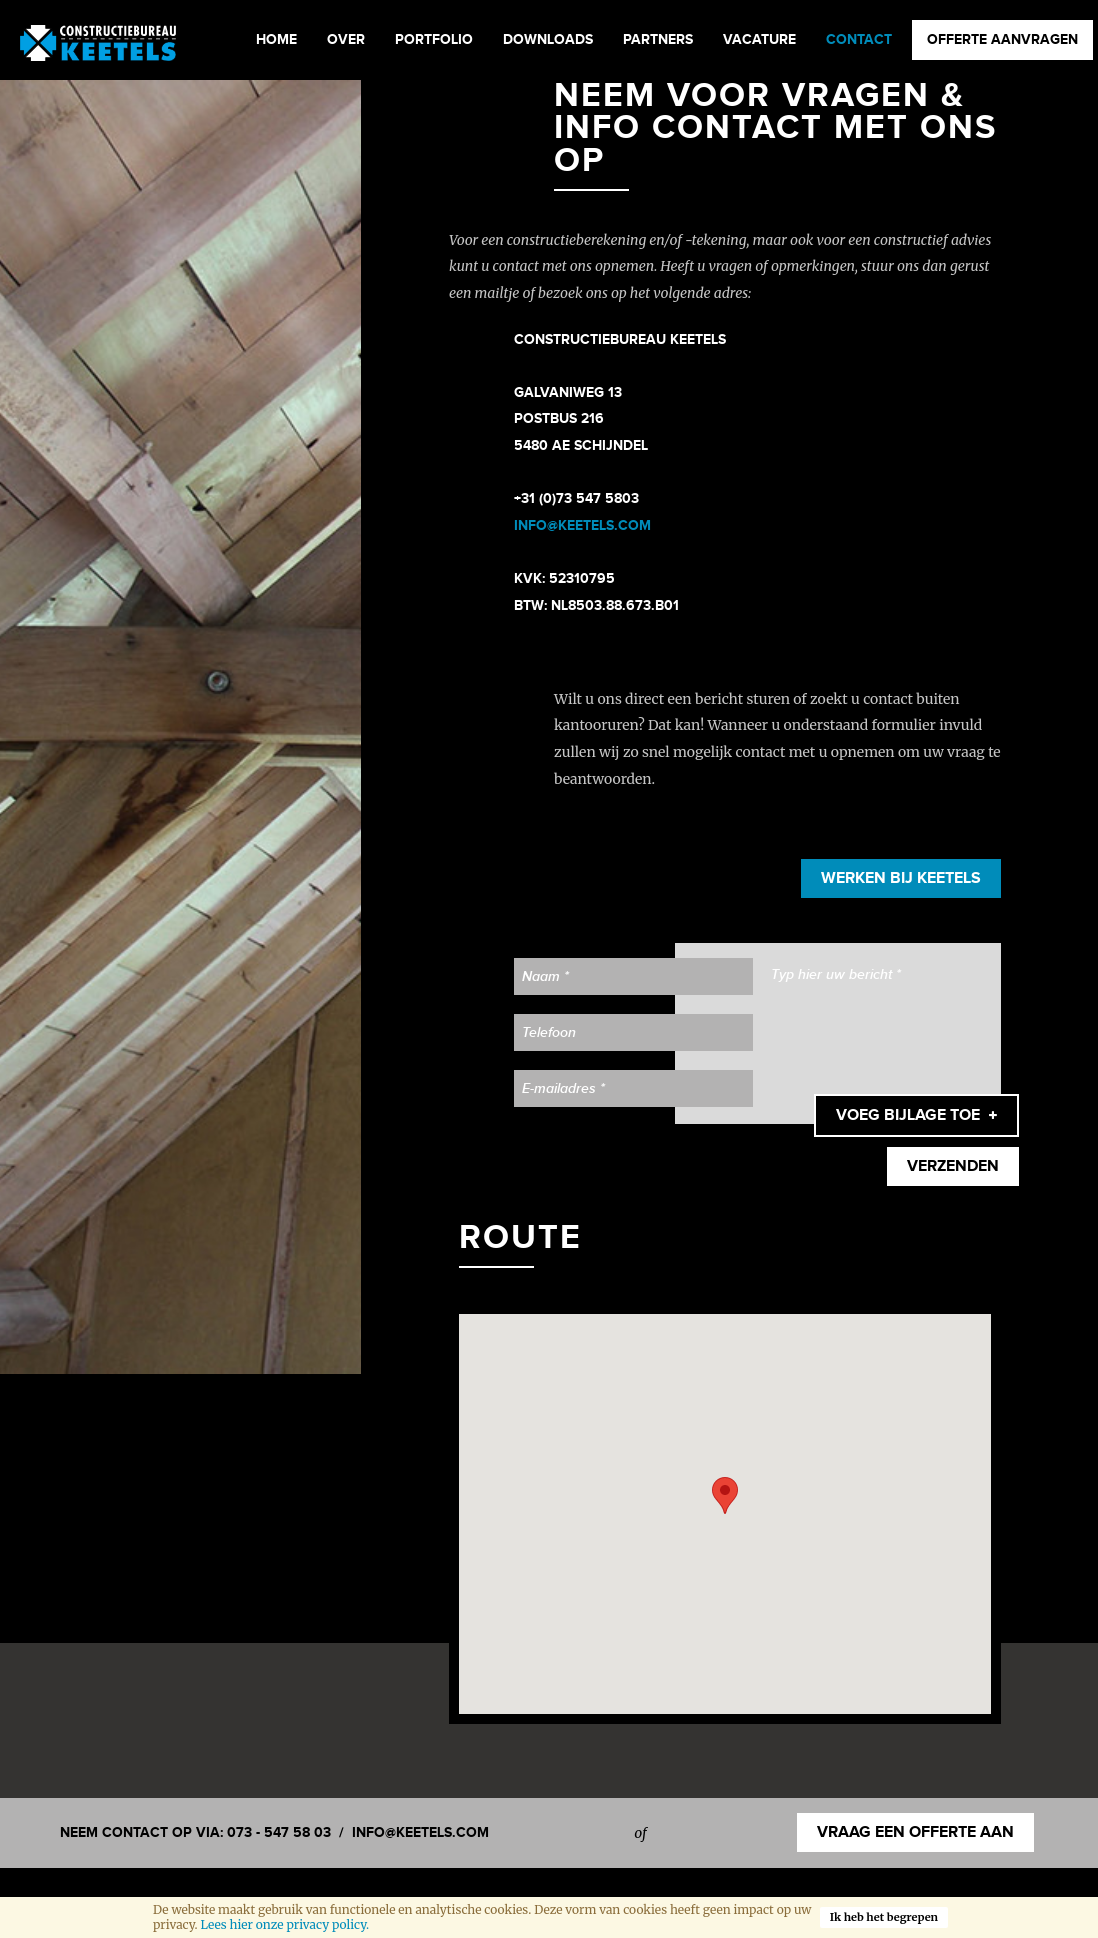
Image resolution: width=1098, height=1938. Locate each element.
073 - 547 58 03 (279, 1832)
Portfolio (434, 39)
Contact (859, 39)
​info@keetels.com (582, 525)
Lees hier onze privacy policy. (284, 1924)
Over (346, 39)
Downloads (548, 39)
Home (276, 39)
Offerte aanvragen (1002, 39)
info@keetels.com (420, 1832)
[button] (725, 1495)
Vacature (759, 39)
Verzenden (953, 1166)
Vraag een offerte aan (915, 1832)
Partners (658, 39)
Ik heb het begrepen (884, 1917)
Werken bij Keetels (901, 878)
